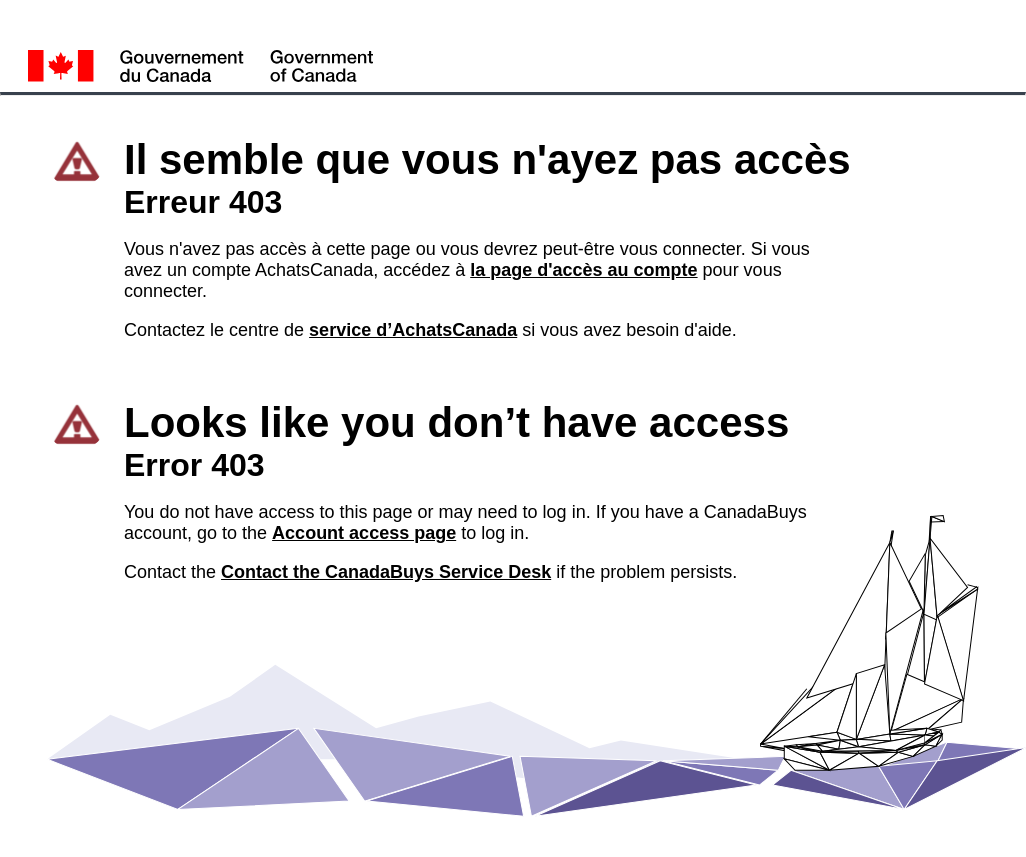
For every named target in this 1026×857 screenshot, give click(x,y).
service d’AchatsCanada (413, 330)
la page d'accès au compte (583, 270)
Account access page (364, 533)
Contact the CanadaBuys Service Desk (386, 572)
